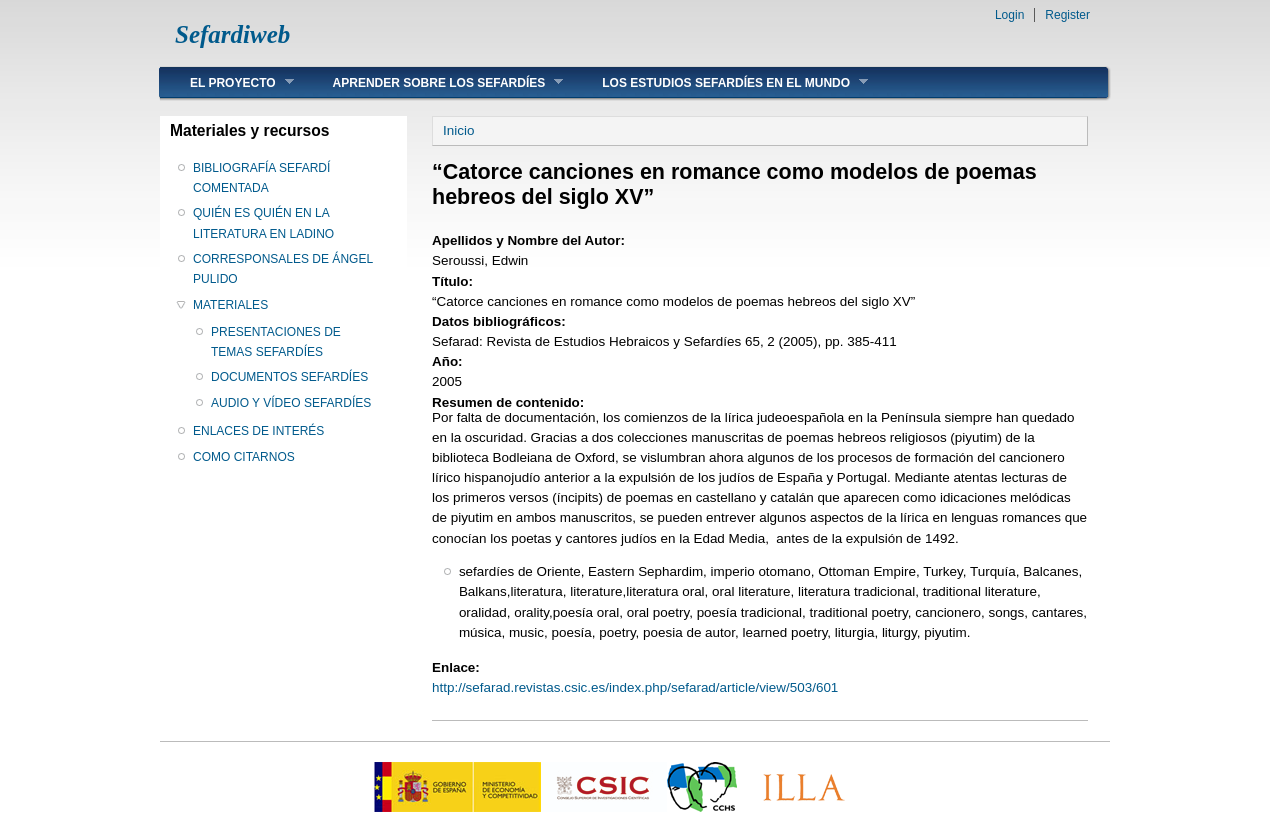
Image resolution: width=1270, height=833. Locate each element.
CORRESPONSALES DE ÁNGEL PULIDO (283, 269)
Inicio (458, 130)
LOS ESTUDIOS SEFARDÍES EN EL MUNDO (720, 82)
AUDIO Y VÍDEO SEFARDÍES (291, 403)
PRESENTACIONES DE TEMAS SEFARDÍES (276, 342)
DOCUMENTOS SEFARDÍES (289, 377)
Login (1009, 15)
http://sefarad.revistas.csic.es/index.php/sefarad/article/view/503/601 (635, 687)
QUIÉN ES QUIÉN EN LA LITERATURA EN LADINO (263, 223)
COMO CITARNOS (244, 457)
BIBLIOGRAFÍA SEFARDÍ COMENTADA (261, 178)
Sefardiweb (232, 34)
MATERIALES (230, 305)
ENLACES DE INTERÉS (258, 431)
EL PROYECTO (227, 82)
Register (1067, 15)
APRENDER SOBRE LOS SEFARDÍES (433, 82)
